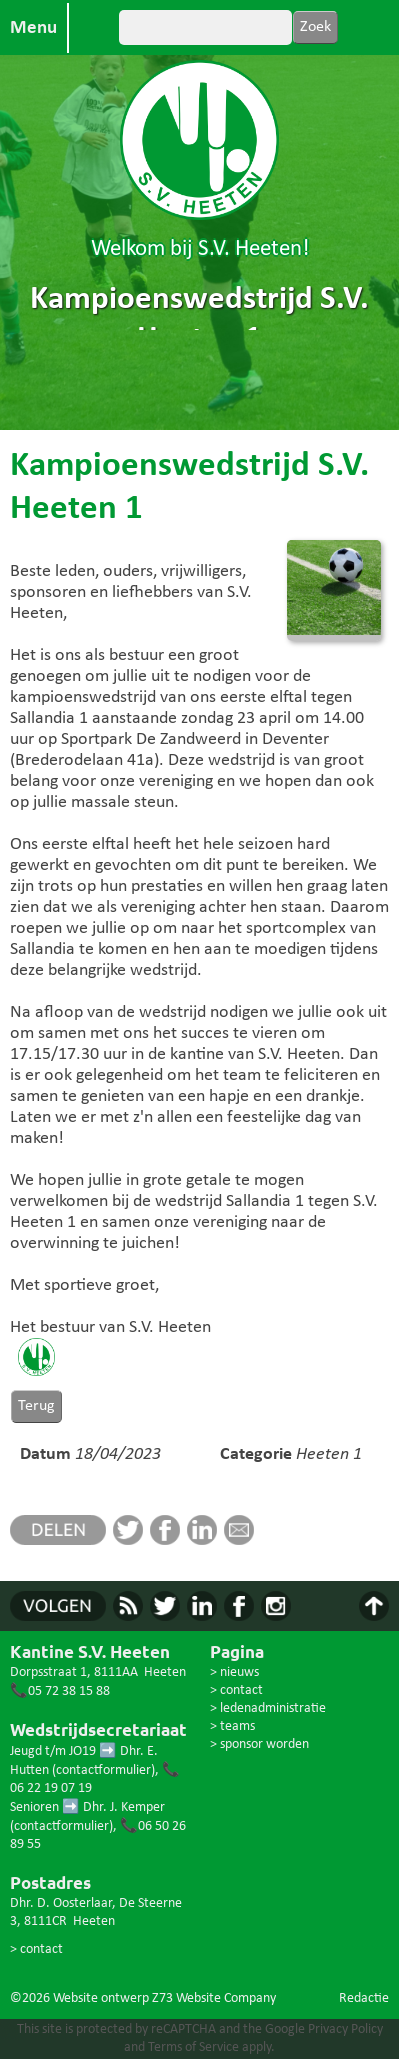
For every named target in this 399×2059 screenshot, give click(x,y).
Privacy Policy (345, 2029)
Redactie (364, 1998)
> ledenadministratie (268, 1708)
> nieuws (234, 1672)
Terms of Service (193, 2047)
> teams (232, 1726)
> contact (36, 1949)
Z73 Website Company (214, 1998)
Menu (33, 28)
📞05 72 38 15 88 (60, 1691)
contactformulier (103, 1770)
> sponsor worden (259, 1744)
